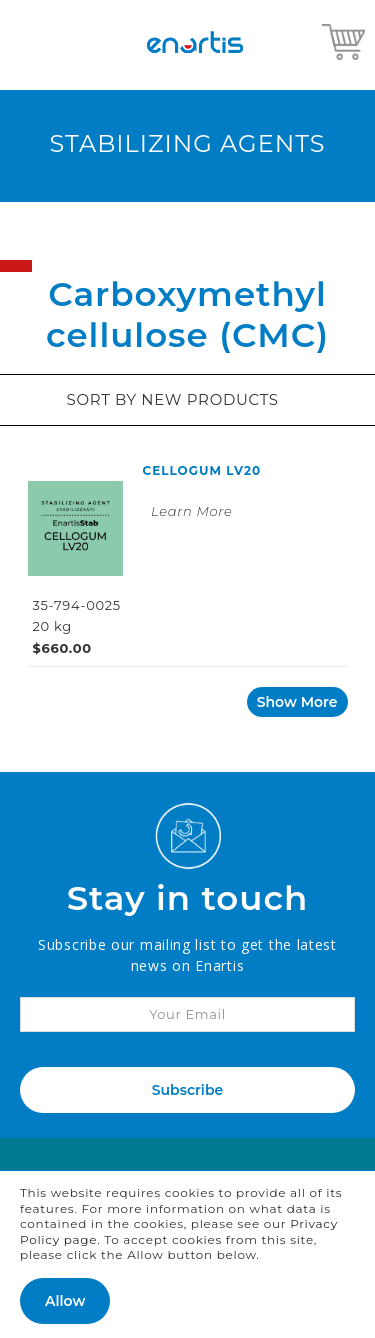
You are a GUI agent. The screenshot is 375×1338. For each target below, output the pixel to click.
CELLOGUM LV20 (202, 470)
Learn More (191, 511)
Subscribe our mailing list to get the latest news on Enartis (187, 955)
